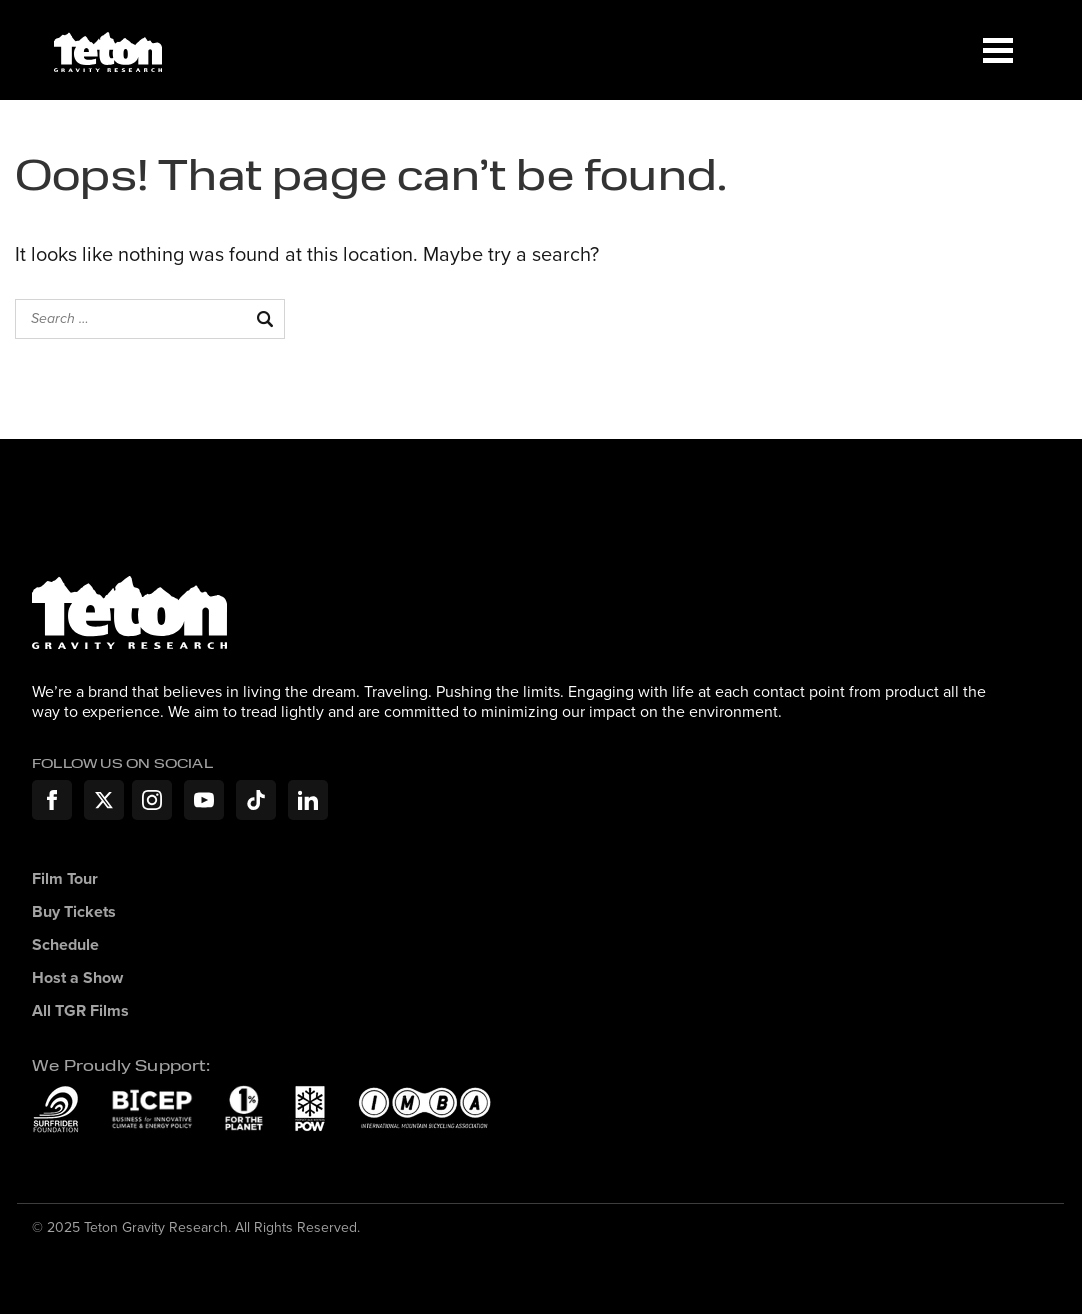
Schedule (65, 945)
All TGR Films (80, 1011)
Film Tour (65, 879)
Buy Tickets (74, 912)
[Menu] (998, 50)
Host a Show (77, 978)
